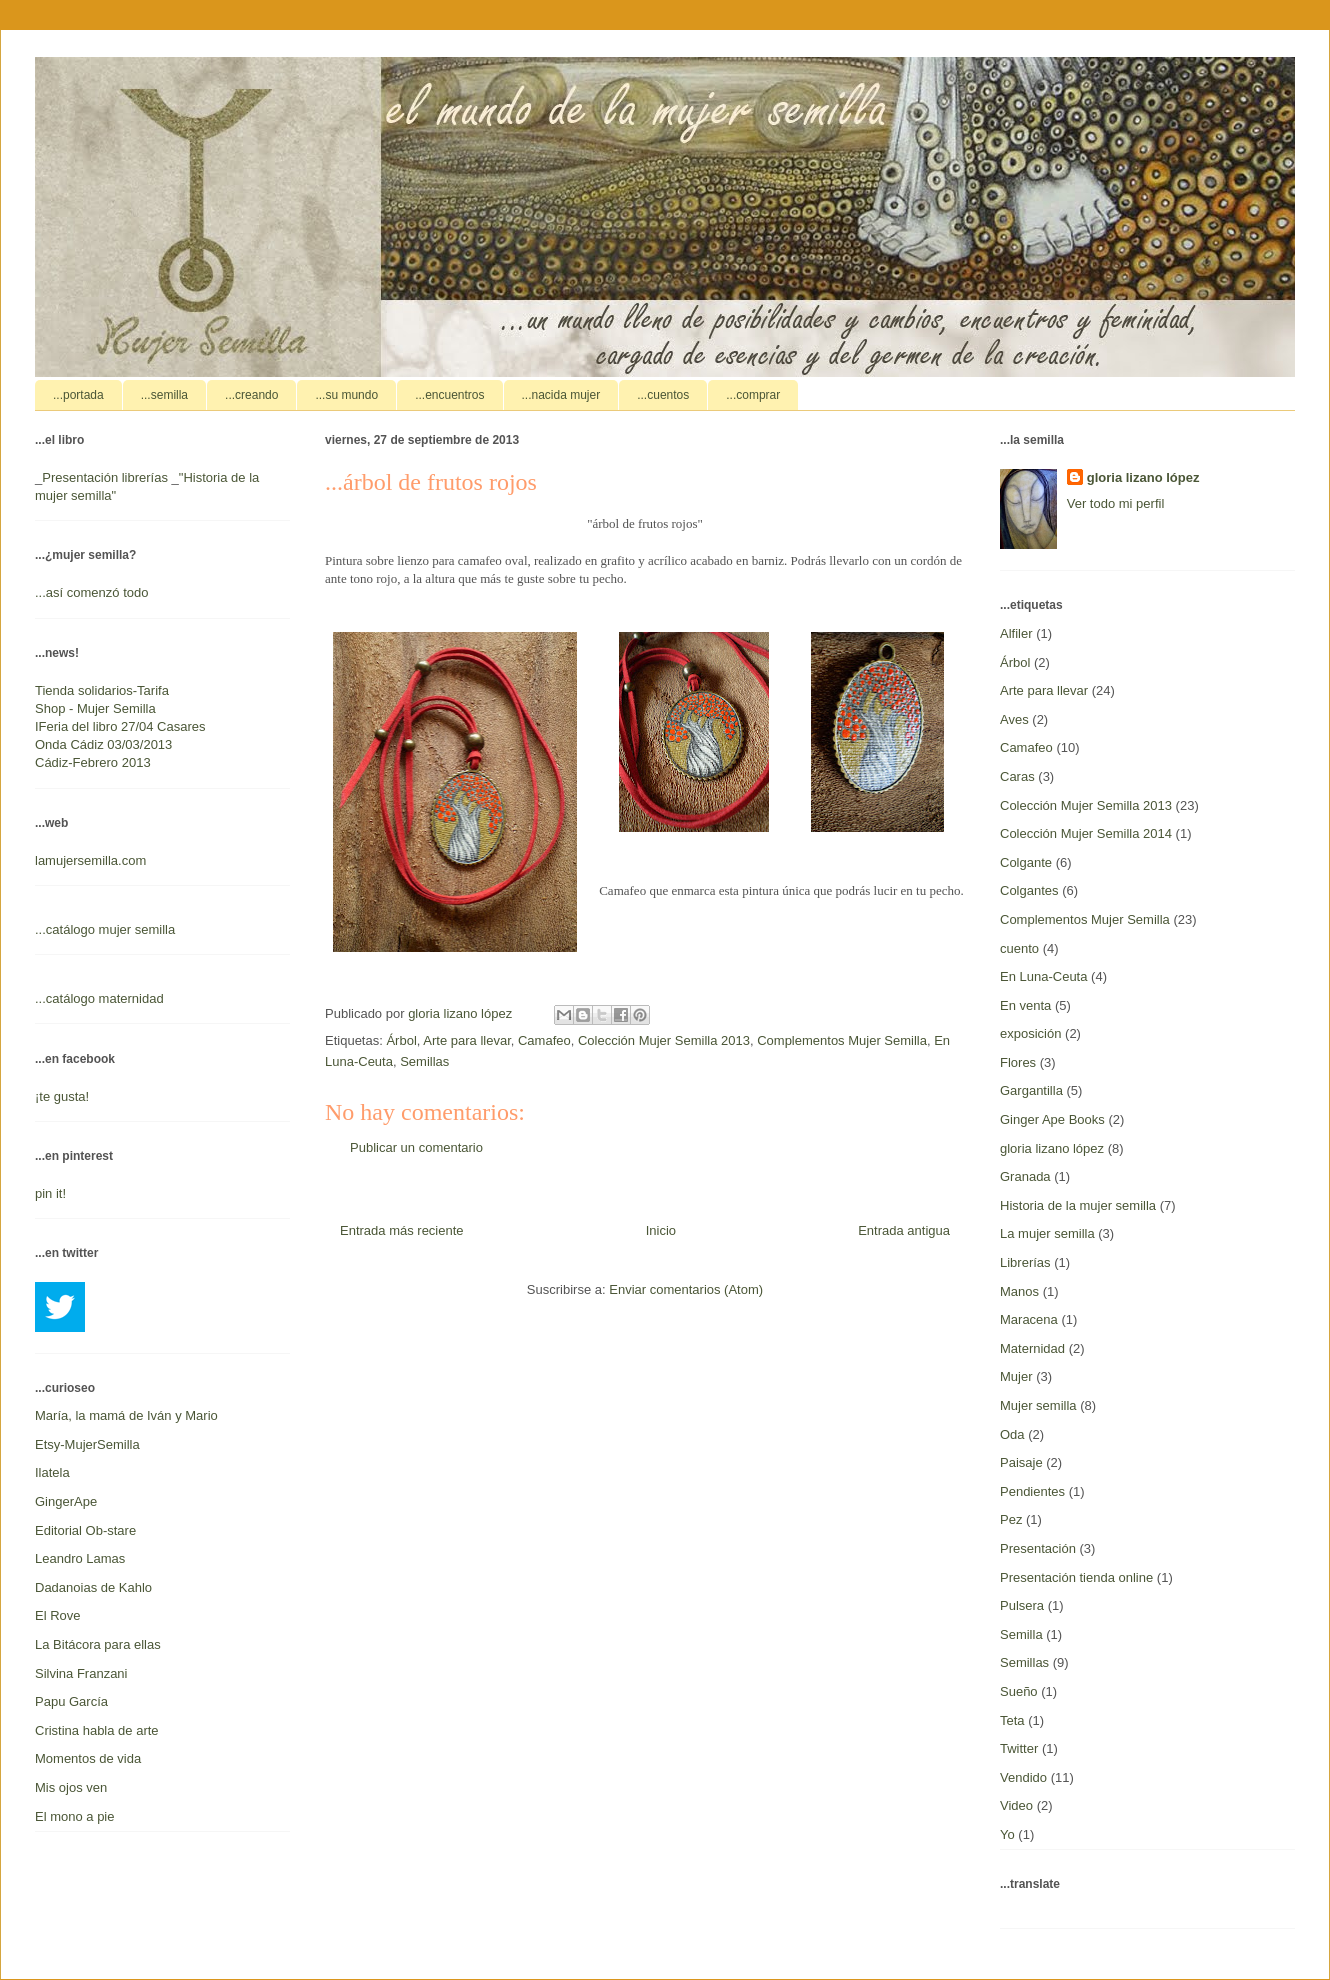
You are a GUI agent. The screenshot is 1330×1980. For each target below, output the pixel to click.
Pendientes (1032, 1491)
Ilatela (52, 1472)
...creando (251, 395)
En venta (1025, 1005)
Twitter (1019, 1748)
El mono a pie (75, 1816)
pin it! (50, 1193)
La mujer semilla (1047, 1233)
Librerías (1025, 1262)
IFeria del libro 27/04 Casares (120, 726)
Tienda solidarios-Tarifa (102, 690)
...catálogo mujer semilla (105, 929)
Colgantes (1029, 890)
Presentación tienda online (1076, 1577)
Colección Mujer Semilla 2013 (664, 1040)
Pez (1011, 1519)
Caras (1017, 776)
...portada (78, 395)
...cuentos (663, 395)
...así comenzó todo (91, 592)
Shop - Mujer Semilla (95, 708)
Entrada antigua (904, 1230)
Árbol (401, 1040)
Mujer (1016, 1376)
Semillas (424, 1061)
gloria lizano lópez (1143, 477)
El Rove (58, 1615)
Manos (1019, 1291)
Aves (1014, 719)
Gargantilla (1031, 1090)
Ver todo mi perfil (1116, 503)
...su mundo (346, 395)
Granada (1025, 1176)
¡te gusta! (62, 1096)
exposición (1030, 1033)
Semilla (1021, 1634)
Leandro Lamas (80, 1558)
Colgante (1026, 862)
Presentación (1038, 1548)
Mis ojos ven (71, 1787)
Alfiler (1016, 633)
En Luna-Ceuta (1043, 976)
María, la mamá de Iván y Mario (126, 1415)
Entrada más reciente (402, 1230)
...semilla (164, 395)
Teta (1012, 1720)
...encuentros (449, 395)
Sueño (1019, 1691)
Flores (1018, 1062)
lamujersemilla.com (90, 860)
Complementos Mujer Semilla (842, 1040)
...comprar (753, 395)
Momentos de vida (88, 1758)
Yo (1007, 1834)
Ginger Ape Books (1052, 1119)
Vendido (1023, 1777)
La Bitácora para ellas (98, 1644)
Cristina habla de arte (97, 1730)
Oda (1012, 1434)
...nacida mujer (561, 395)
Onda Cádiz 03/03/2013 (103, 744)
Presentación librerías (105, 477)
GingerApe (66, 1501)
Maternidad (1032, 1348)
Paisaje (1021, 1462)
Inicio (661, 1230)
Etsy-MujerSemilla (87, 1444)
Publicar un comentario (416, 1147)
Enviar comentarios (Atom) (686, 1289)
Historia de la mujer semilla (1078, 1205)
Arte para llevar (466, 1040)
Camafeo (544, 1040)
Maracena (1029, 1319)
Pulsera (1022, 1605)
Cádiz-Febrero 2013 (93, 762)
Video (1016, 1805)
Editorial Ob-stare (85, 1530)
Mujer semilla (1038, 1405)
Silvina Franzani (81, 1673)
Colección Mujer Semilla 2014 (1086, 833)
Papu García (71, 1701)
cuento (1019, 948)
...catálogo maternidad (99, 998)
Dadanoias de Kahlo (93, 1587)
